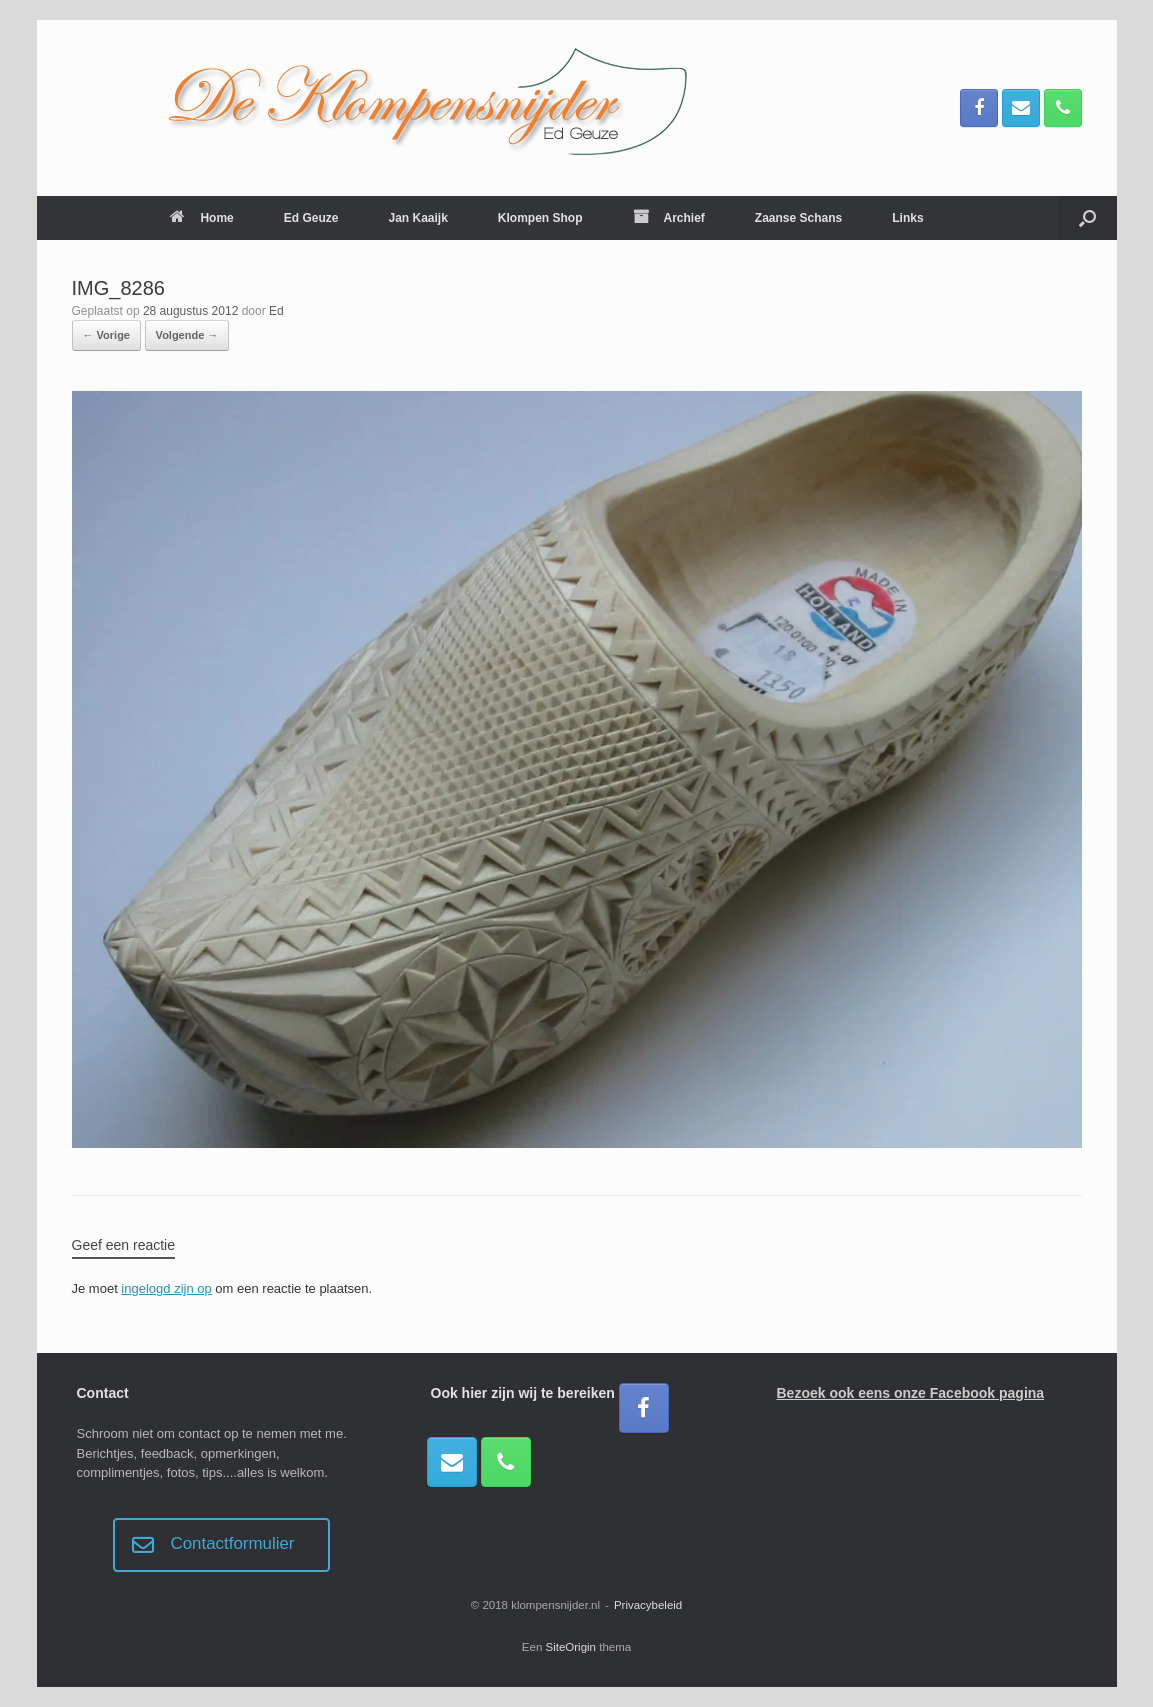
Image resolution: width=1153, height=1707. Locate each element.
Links (907, 218)
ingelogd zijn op (166, 1288)
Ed (276, 311)
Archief (669, 218)
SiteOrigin (571, 1647)
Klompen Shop (540, 218)
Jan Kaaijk (417, 218)
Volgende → (187, 335)
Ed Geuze (311, 218)
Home (201, 218)
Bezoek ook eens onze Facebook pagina (911, 1393)
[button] (1087, 218)
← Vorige (106, 335)
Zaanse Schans (798, 218)
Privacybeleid (648, 1605)
